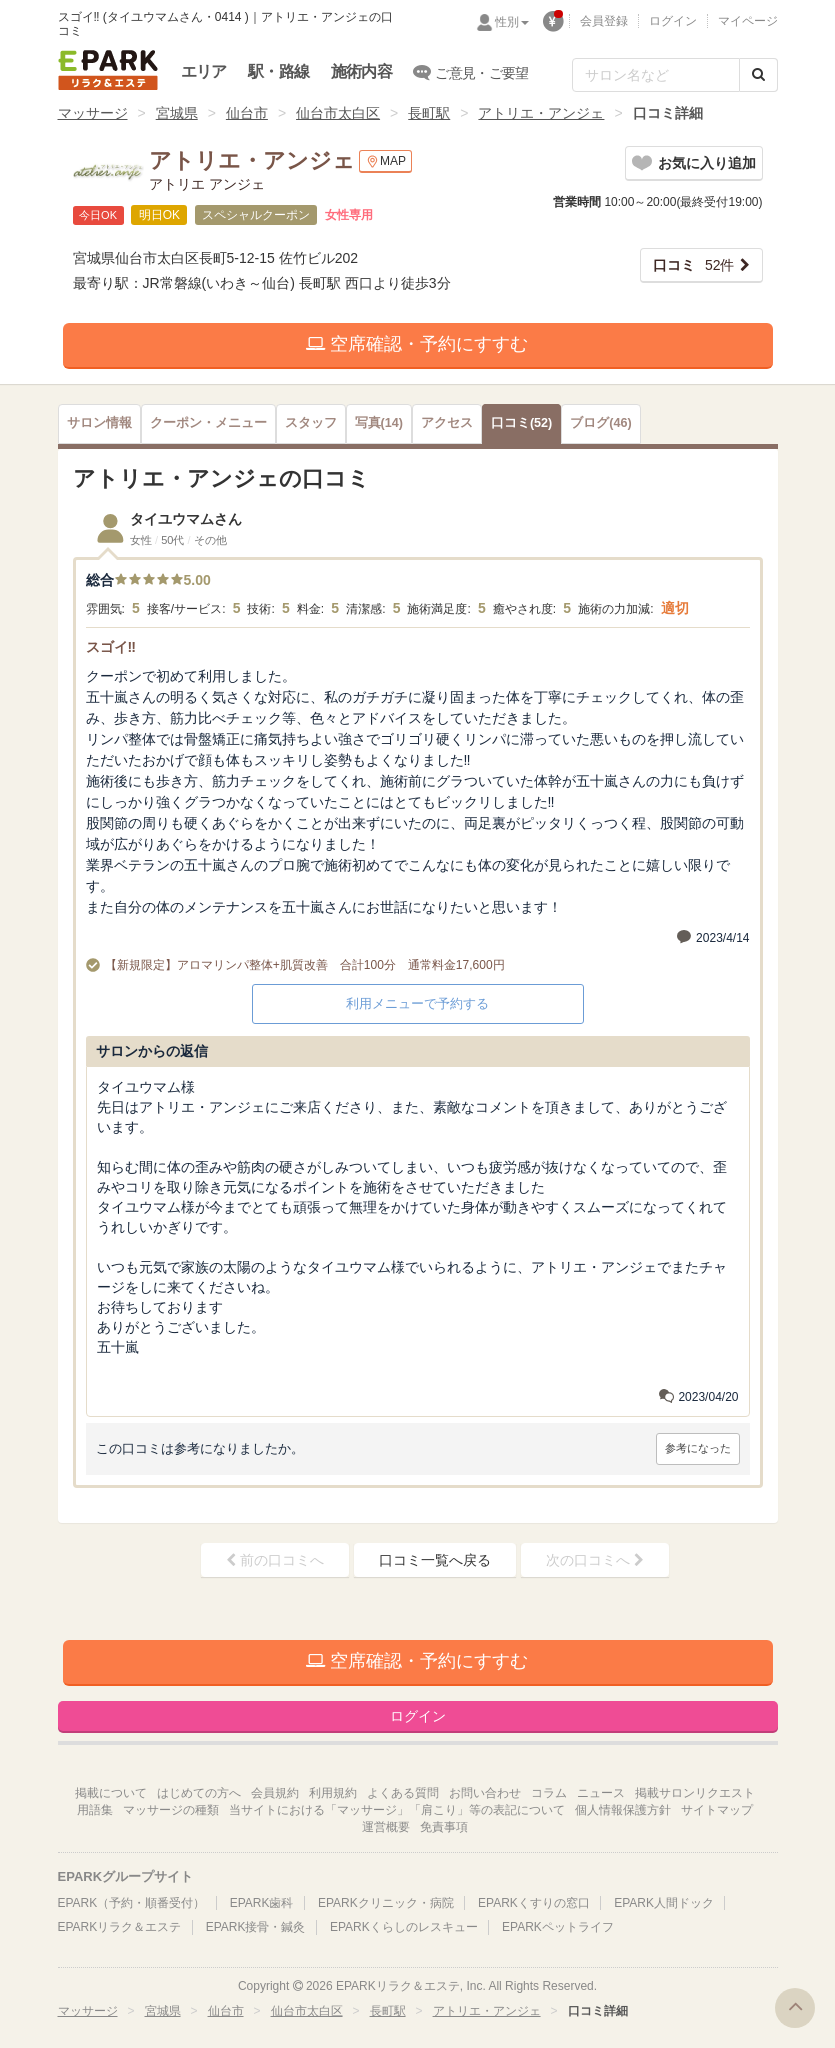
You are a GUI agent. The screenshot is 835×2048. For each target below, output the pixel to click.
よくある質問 (403, 1793)
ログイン (673, 21)
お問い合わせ (485, 1793)
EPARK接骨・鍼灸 (256, 1927)
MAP (385, 161)
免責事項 (444, 1827)
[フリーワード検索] (656, 75)
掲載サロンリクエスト (695, 1793)
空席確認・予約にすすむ (417, 344)
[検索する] (758, 75)
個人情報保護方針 (623, 1810)
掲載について (111, 1793)
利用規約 (333, 1793)
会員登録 (604, 21)
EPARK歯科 (262, 1903)
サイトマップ (717, 1810)
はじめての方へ (199, 1793)
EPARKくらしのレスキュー (404, 1927)
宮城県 (177, 113)
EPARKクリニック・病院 (386, 1903)
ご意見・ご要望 (471, 72)
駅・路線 (278, 71)
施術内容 (361, 71)
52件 (694, 265)
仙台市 (247, 113)
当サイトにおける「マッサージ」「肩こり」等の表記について (397, 1810)
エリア (204, 71)
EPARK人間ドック (664, 1903)
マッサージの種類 (171, 1810)
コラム (549, 1793)
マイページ (748, 21)
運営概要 (386, 1827)
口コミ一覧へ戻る (435, 1560)
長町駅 (429, 113)
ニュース (601, 1793)
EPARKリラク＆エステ (108, 70)
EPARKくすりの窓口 (534, 1903)
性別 (512, 22)
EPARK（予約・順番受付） (132, 1903)
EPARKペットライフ (558, 1927)
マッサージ (93, 113)
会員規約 (275, 1793)
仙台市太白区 (338, 113)
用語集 (95, 1810)
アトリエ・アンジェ (541, 113)
